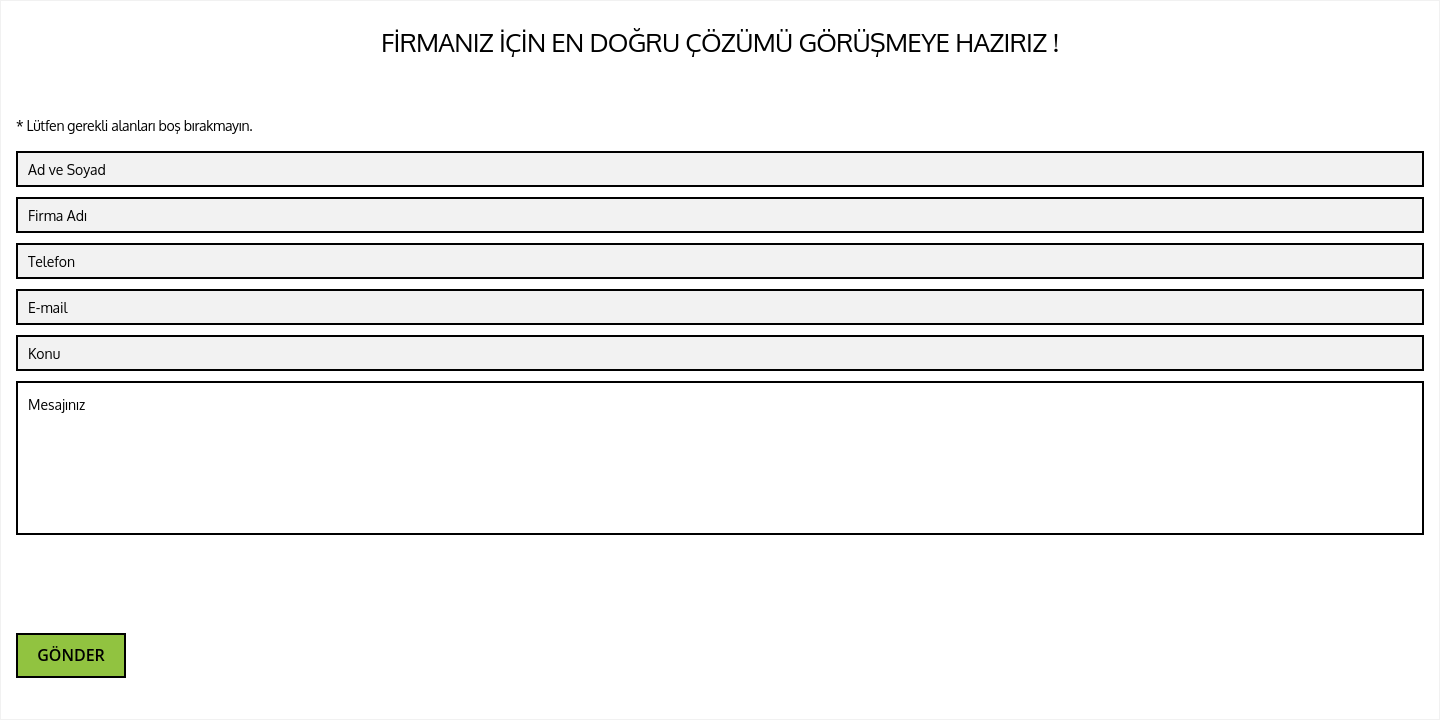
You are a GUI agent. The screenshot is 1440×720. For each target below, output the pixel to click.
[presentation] (168, 584)
